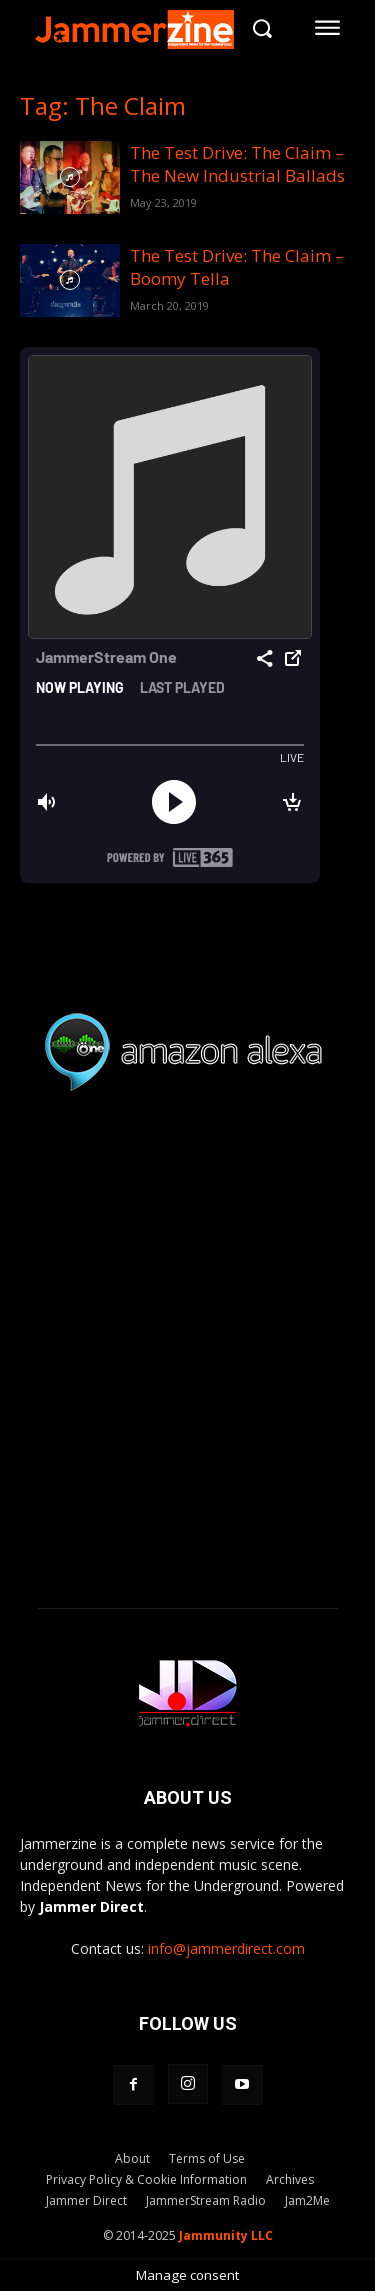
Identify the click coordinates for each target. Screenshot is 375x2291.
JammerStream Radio (206, 2200)
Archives (290, 2179)
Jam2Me (307, 2200)
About (132, 2158)
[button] (261, 27)
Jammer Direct (86, 2200)
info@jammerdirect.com (226, 1948)
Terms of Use (207, 2158)
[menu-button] (328, 28)
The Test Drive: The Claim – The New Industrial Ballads (237, 164)
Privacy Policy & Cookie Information (146, 2179)
